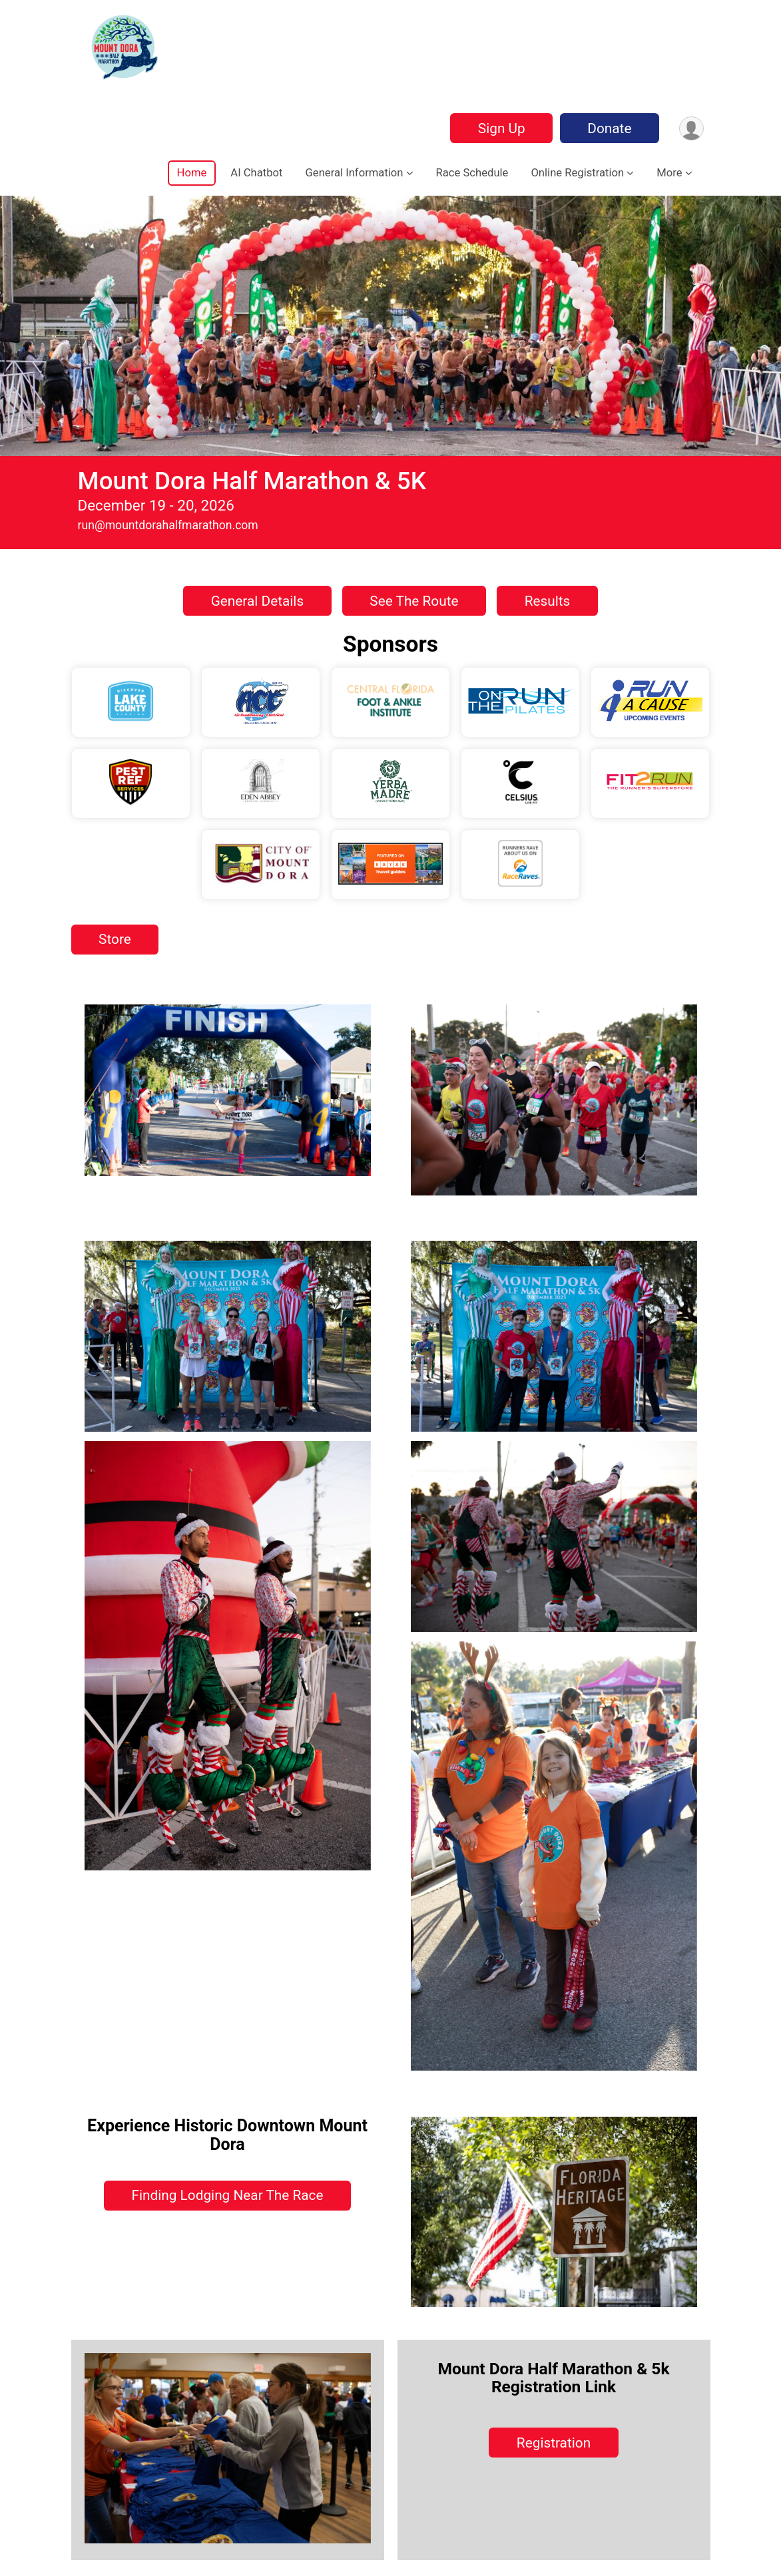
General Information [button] (354, 172)
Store (115, 939)
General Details (257, 601)
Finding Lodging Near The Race (227, 2195)
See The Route (414, 601)
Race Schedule (472, 172)
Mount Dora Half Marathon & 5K (252, 481)
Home (192, 172)
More (669, 172)
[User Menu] (691, 128)
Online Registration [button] (577, 172)
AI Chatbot (256, 172)
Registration (554, 2443)
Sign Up (501, 128)
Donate (609, 128)
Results (548, 601)
